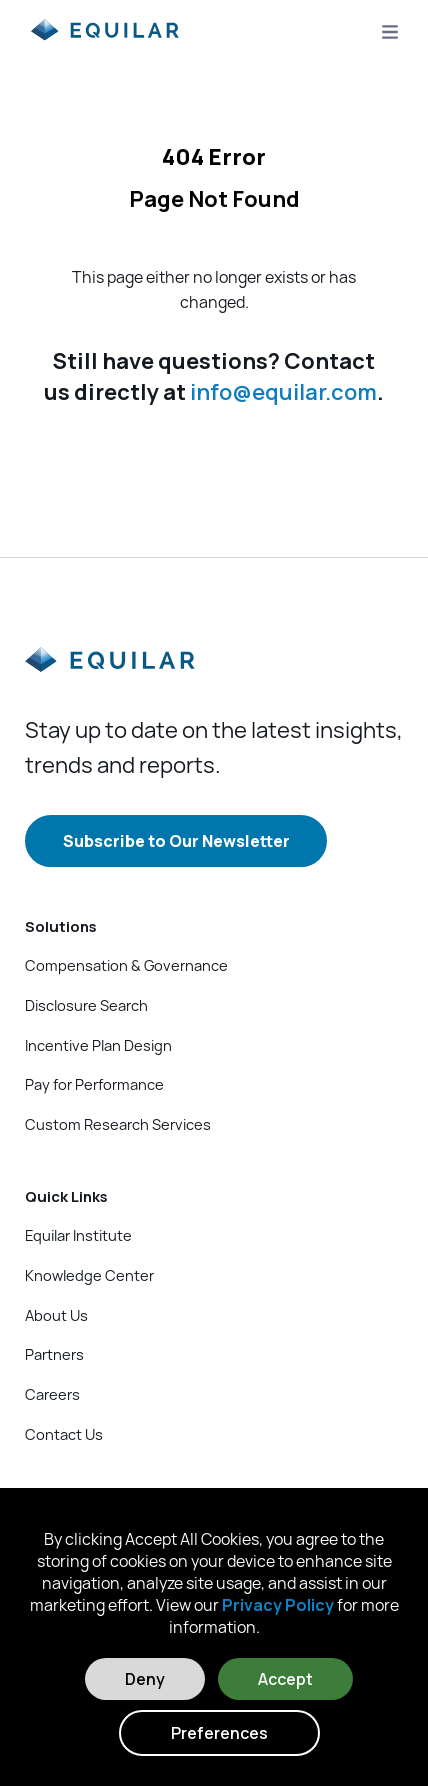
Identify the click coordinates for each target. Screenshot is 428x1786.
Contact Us (64, 1434)
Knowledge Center (89, 1275)
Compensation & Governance (126, 965)
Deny (145, 1679)
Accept (285, 1679)
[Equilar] (110, 676)
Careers (52, 1394)
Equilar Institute (78, 1235)
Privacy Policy (278, 1605)
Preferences (219, 1733)
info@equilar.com (283, 392)
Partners (54, 1354)
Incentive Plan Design (98, 1045)
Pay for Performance (94, 1084)
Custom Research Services (118, 1124)
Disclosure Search (86, 1005)
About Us (56, 1315)
